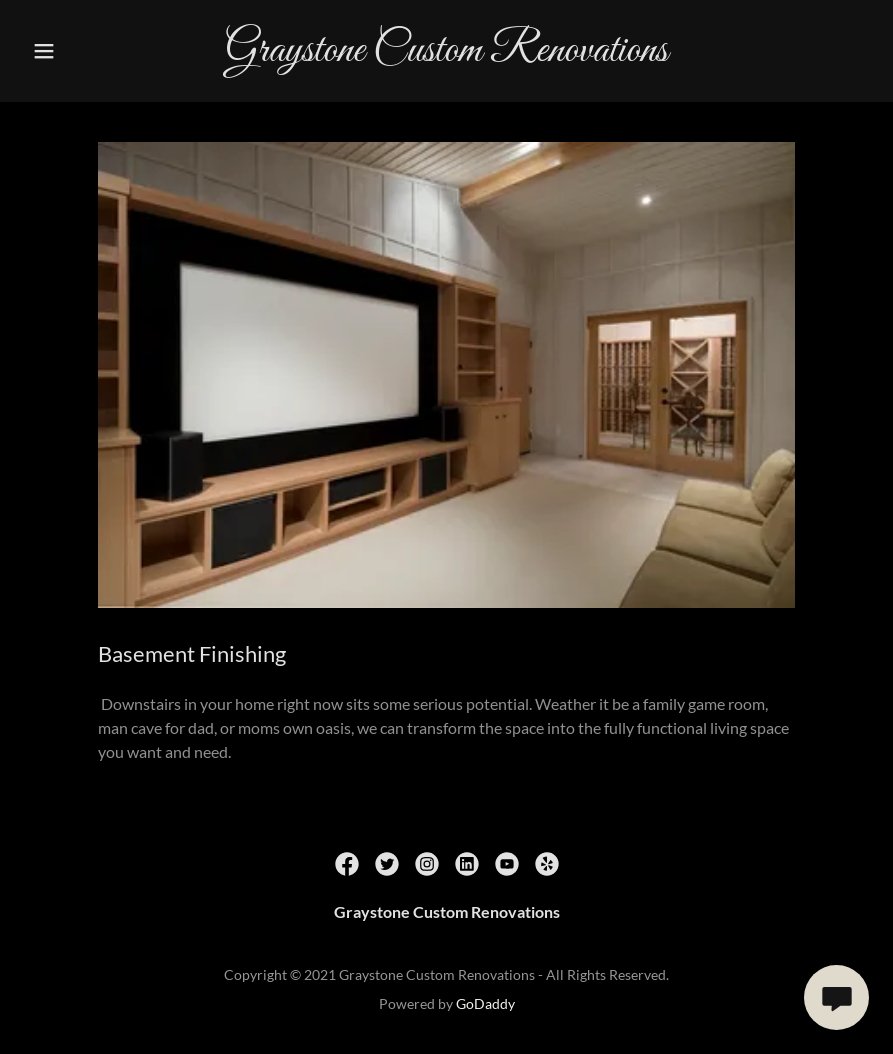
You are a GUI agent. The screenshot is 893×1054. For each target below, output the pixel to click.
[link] (446, 54)
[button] (44, 51)
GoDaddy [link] (485, 1003)
